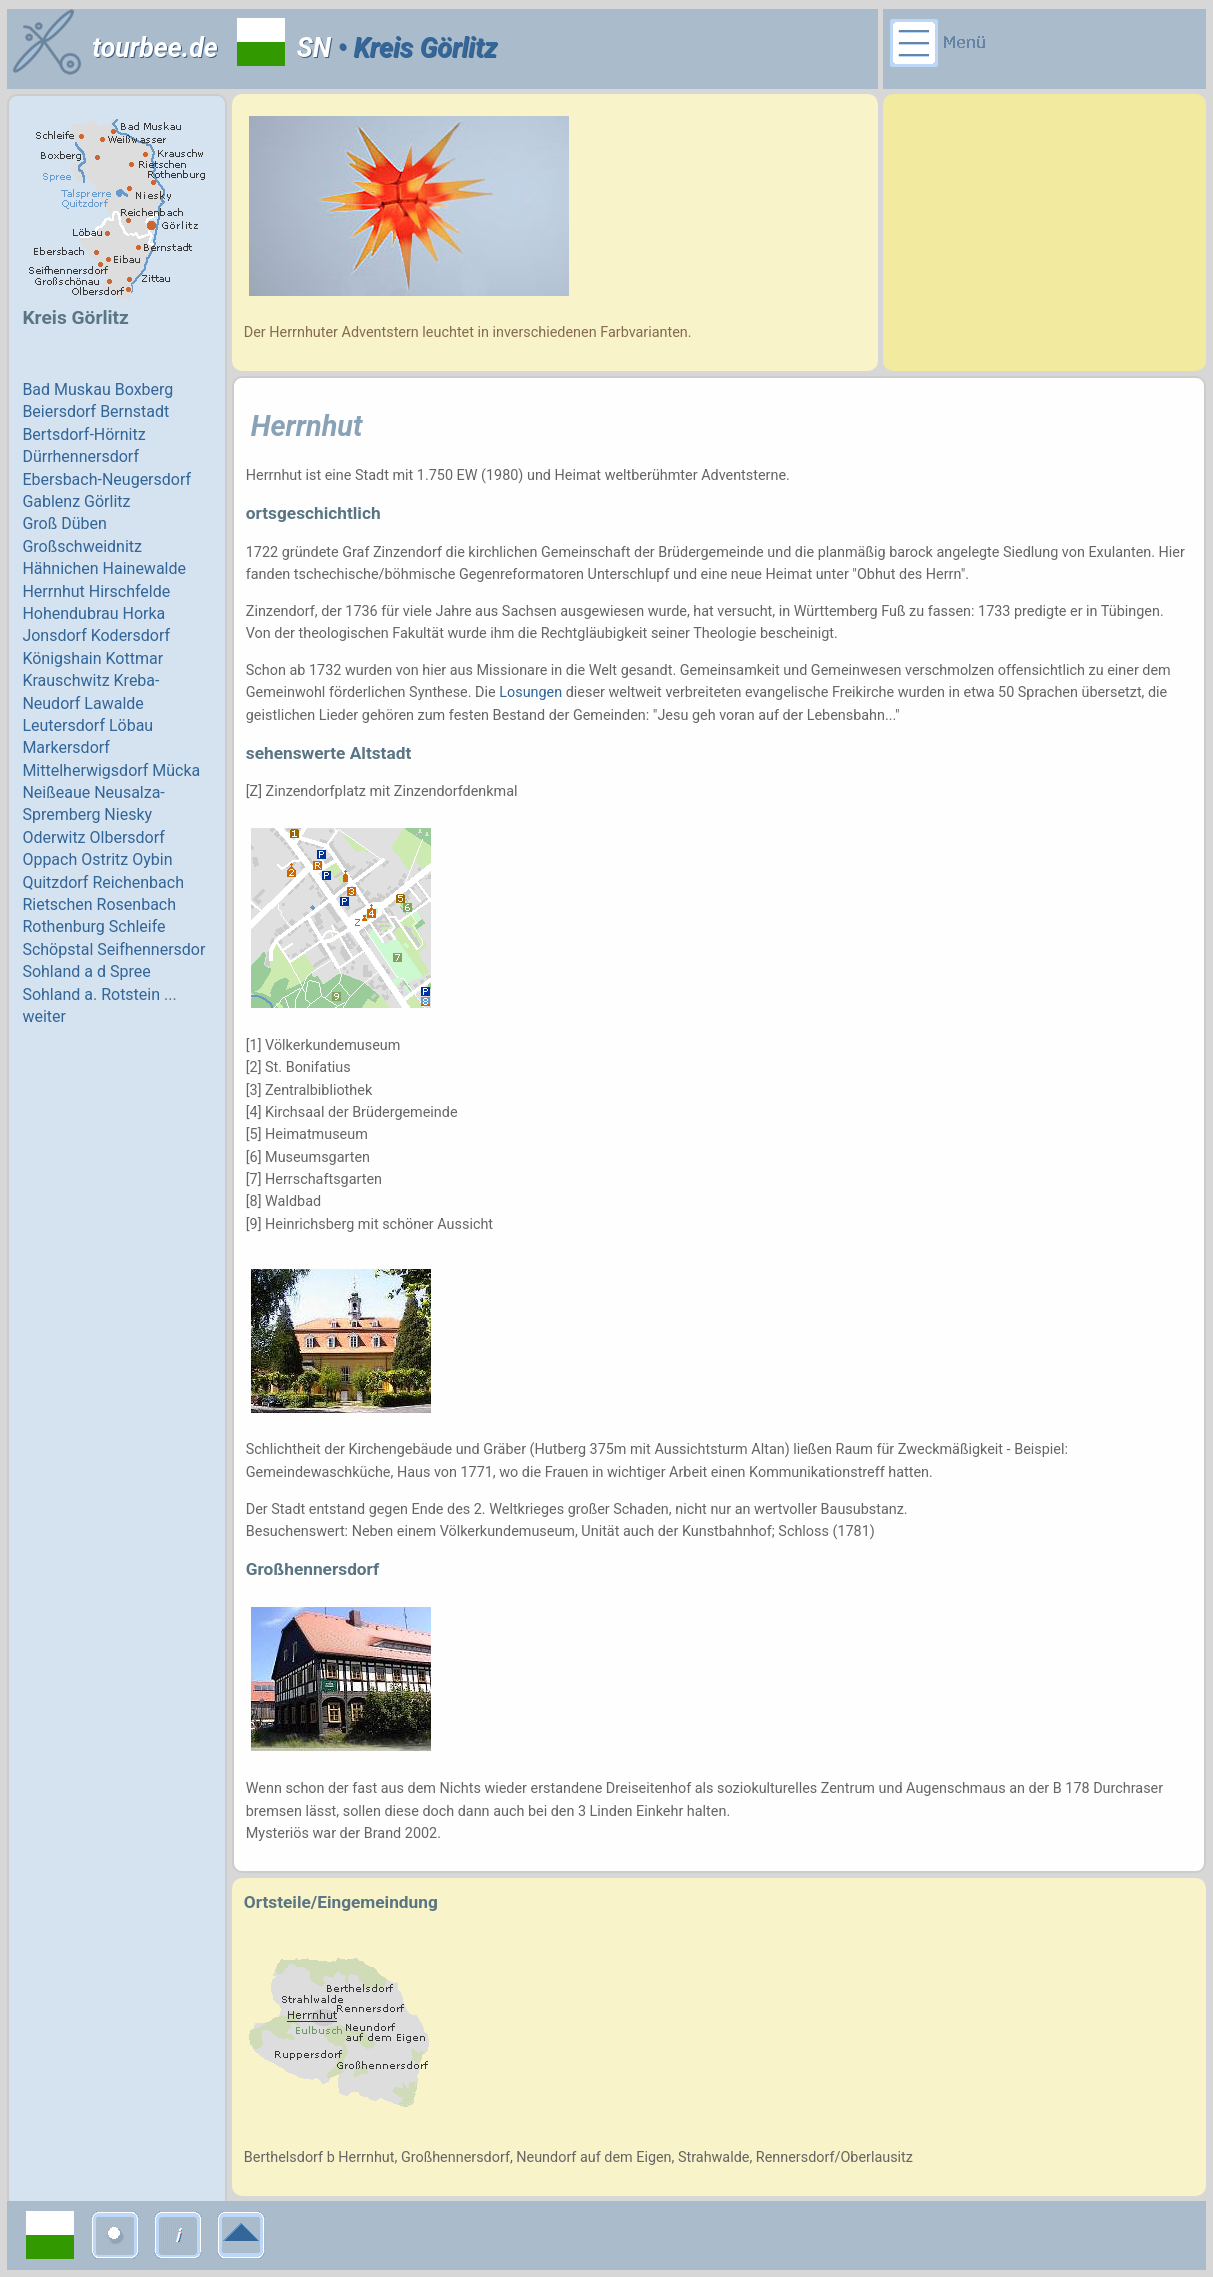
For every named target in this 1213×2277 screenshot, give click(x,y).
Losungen (530, 692)
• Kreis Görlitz (414, 48)
